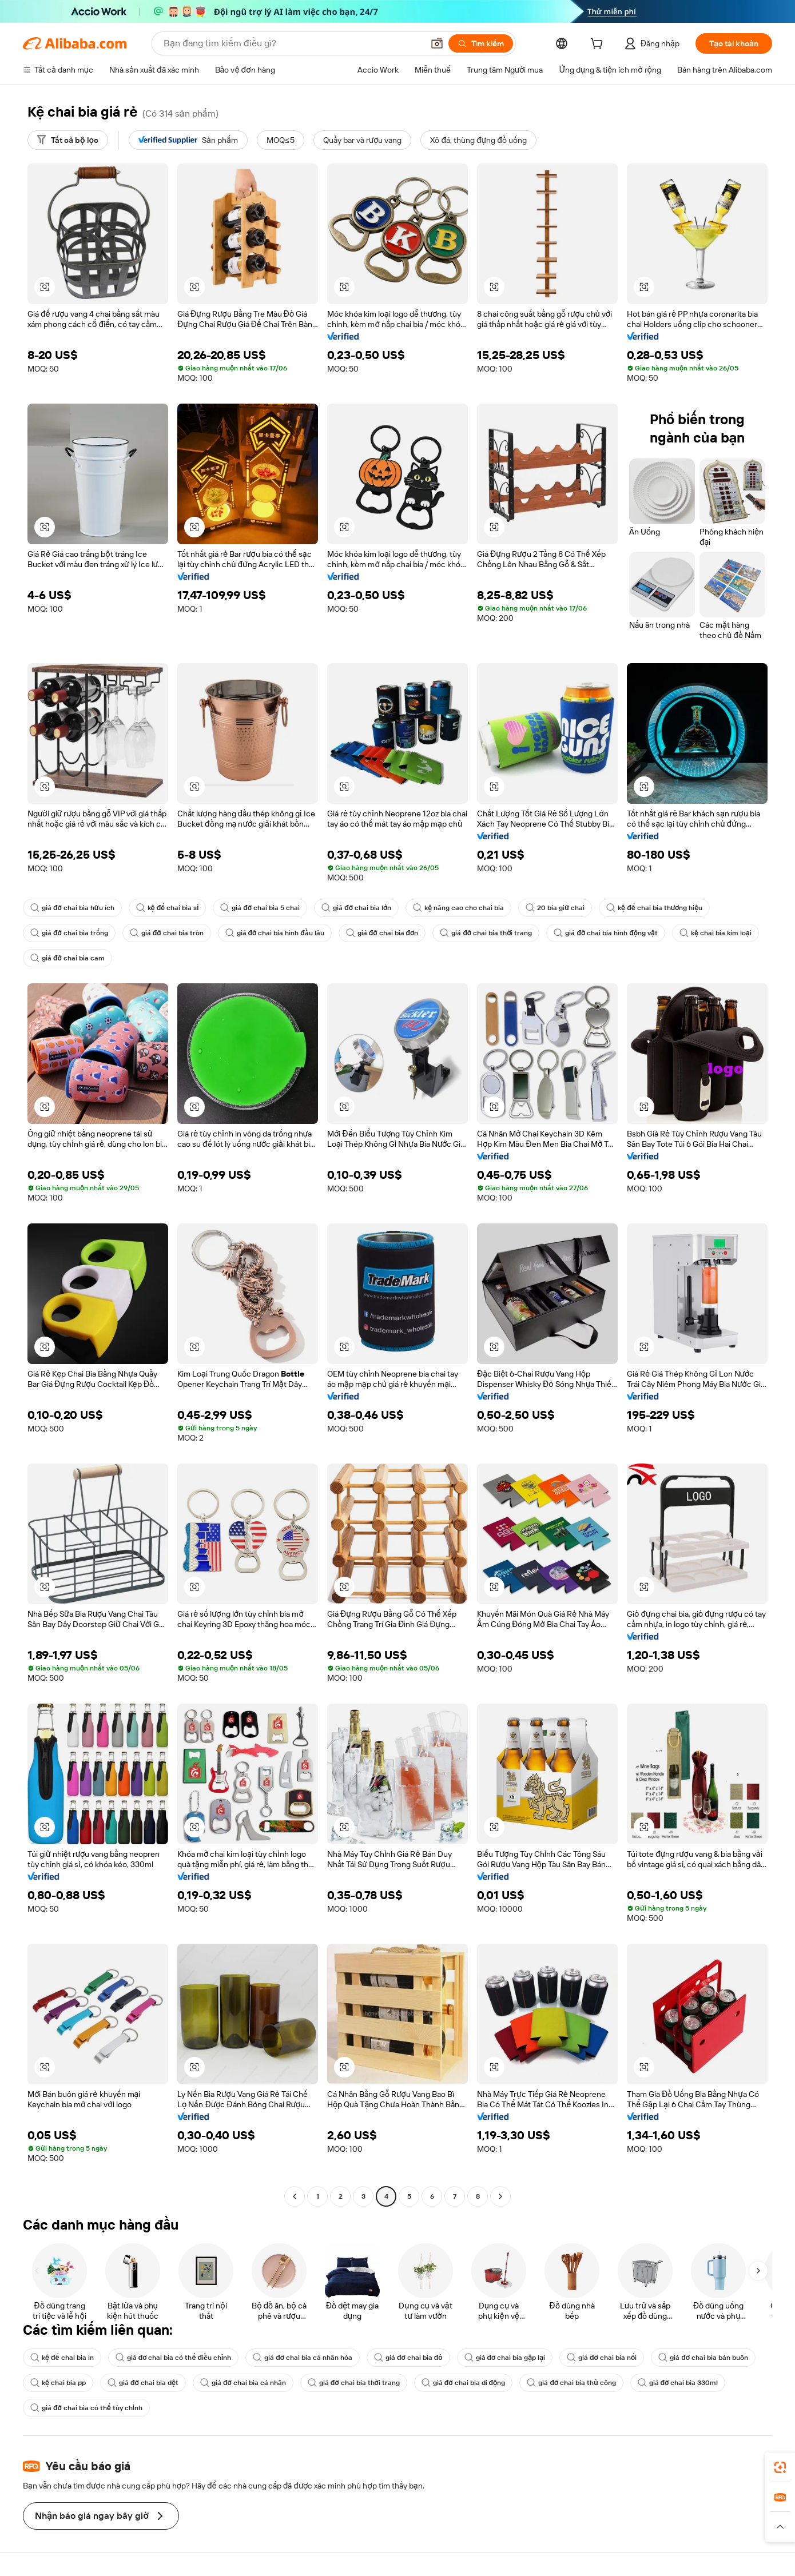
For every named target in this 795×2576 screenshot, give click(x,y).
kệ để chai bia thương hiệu (654, 907)
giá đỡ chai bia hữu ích (72, 907)
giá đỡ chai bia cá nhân (243, 2382)
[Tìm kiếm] (480, 43)
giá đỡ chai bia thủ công (571, 2382)
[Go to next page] (500, 2196)
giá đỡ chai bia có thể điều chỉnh (174, 2357)
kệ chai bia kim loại (715, 933)
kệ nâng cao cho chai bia (458, 907)
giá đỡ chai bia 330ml (678, 2382)
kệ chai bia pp (58, 2382)
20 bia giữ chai (555, 907)
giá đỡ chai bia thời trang (486, 933)
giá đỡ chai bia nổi (602, 2357)
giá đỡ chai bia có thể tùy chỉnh (86, 2407)
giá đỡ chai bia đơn (382, 933)
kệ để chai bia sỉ (167, 907)
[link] (780, 2467)
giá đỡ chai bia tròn (167, 933)
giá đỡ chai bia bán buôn (703, 2357)
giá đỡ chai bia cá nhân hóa (302, 2357)
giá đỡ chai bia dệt (143, 2382)
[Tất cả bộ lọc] (67, 140)
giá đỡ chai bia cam (67, 958)
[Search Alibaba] (292, 43)
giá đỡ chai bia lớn (356, 907)
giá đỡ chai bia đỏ (408, 2357)
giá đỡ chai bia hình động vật (605, 933)
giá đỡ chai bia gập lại (505, 2357)
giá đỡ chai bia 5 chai (260, 907)
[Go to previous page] (294, 2196)
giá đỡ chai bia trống (69, 933)
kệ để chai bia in (62, 2357)
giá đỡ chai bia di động (464, 2382)
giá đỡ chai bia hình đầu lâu (274, 933)
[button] (437, 43)
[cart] (598, 45)
